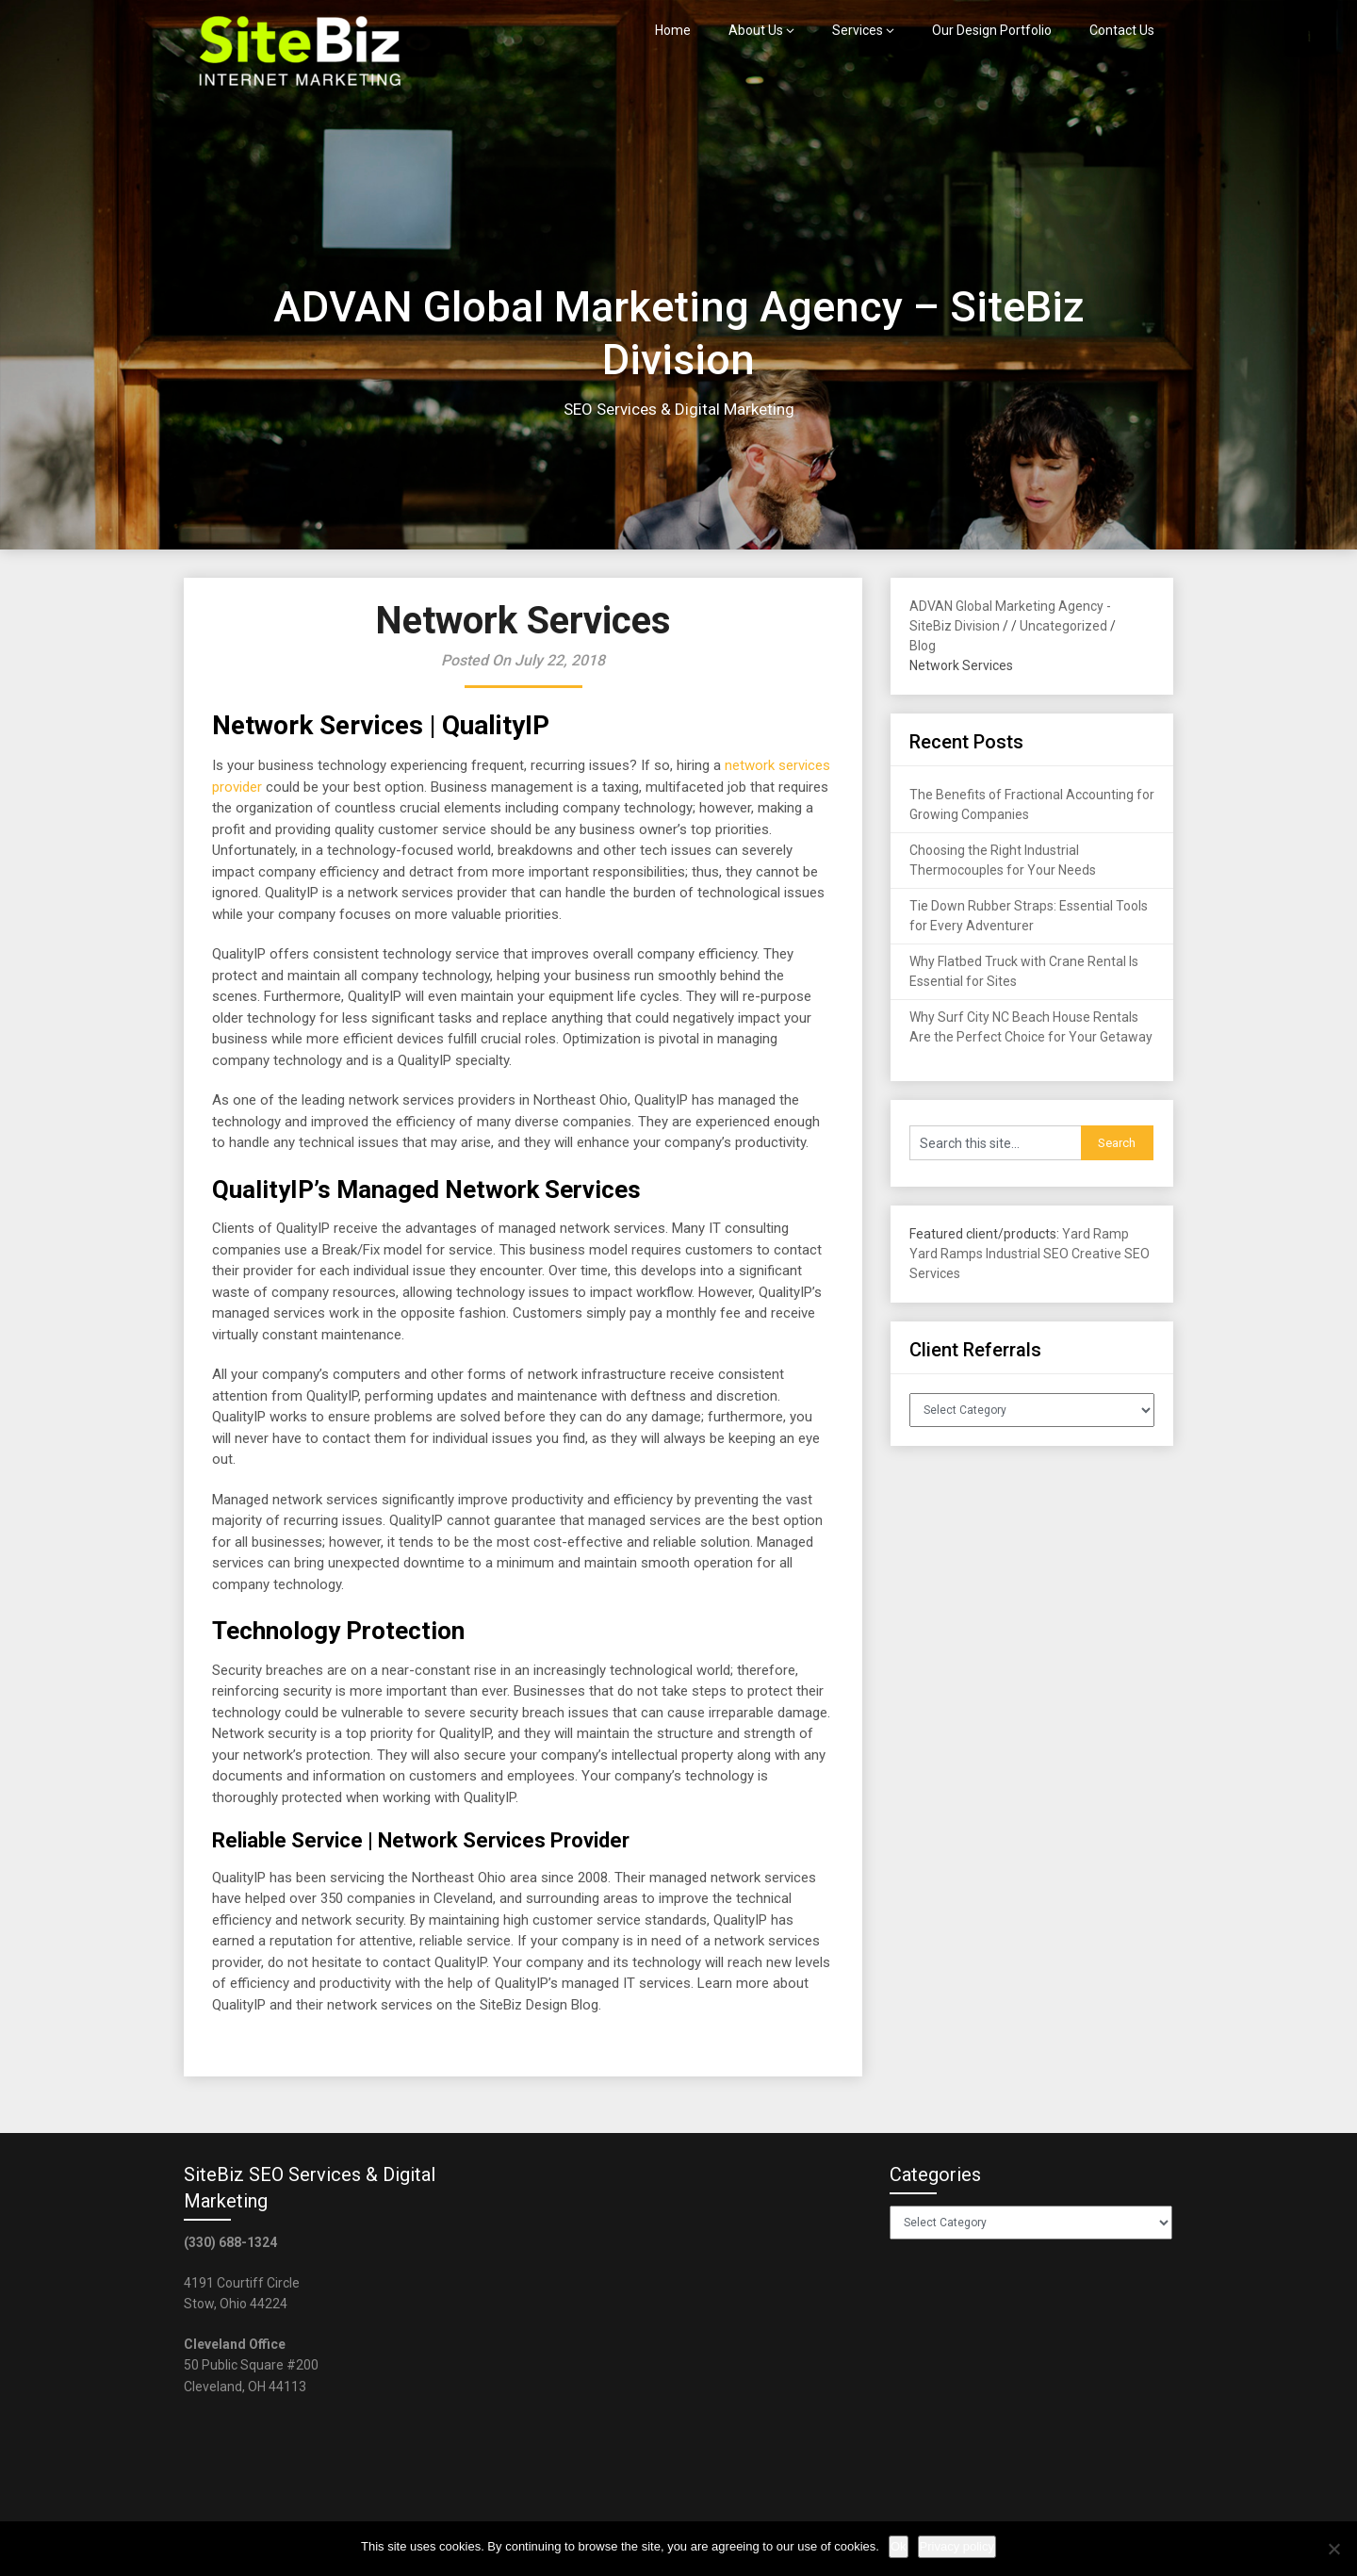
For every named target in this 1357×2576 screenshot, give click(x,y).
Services (857, 30)
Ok (899, 2546)
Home (673, 30)
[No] (1333, 2548)
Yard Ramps (946, 1253)
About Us (755, 30)
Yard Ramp (1095, 1233)
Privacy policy (957, 2546)
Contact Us (1121, 30)
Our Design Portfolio (992, 30)
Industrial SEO (1027, 1253)
